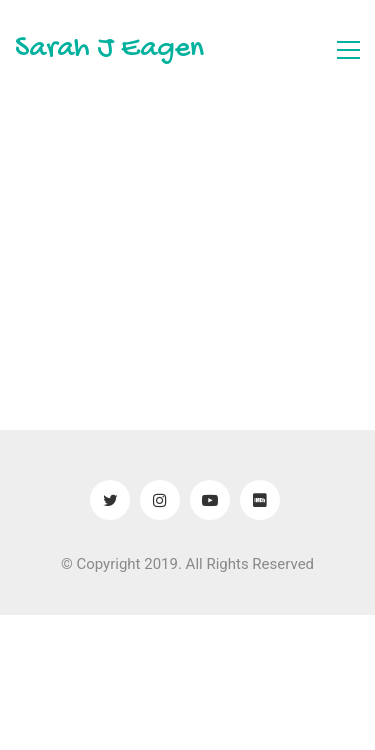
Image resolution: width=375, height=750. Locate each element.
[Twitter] (110, 500)
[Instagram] (160, 500)
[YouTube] (210, 500)
